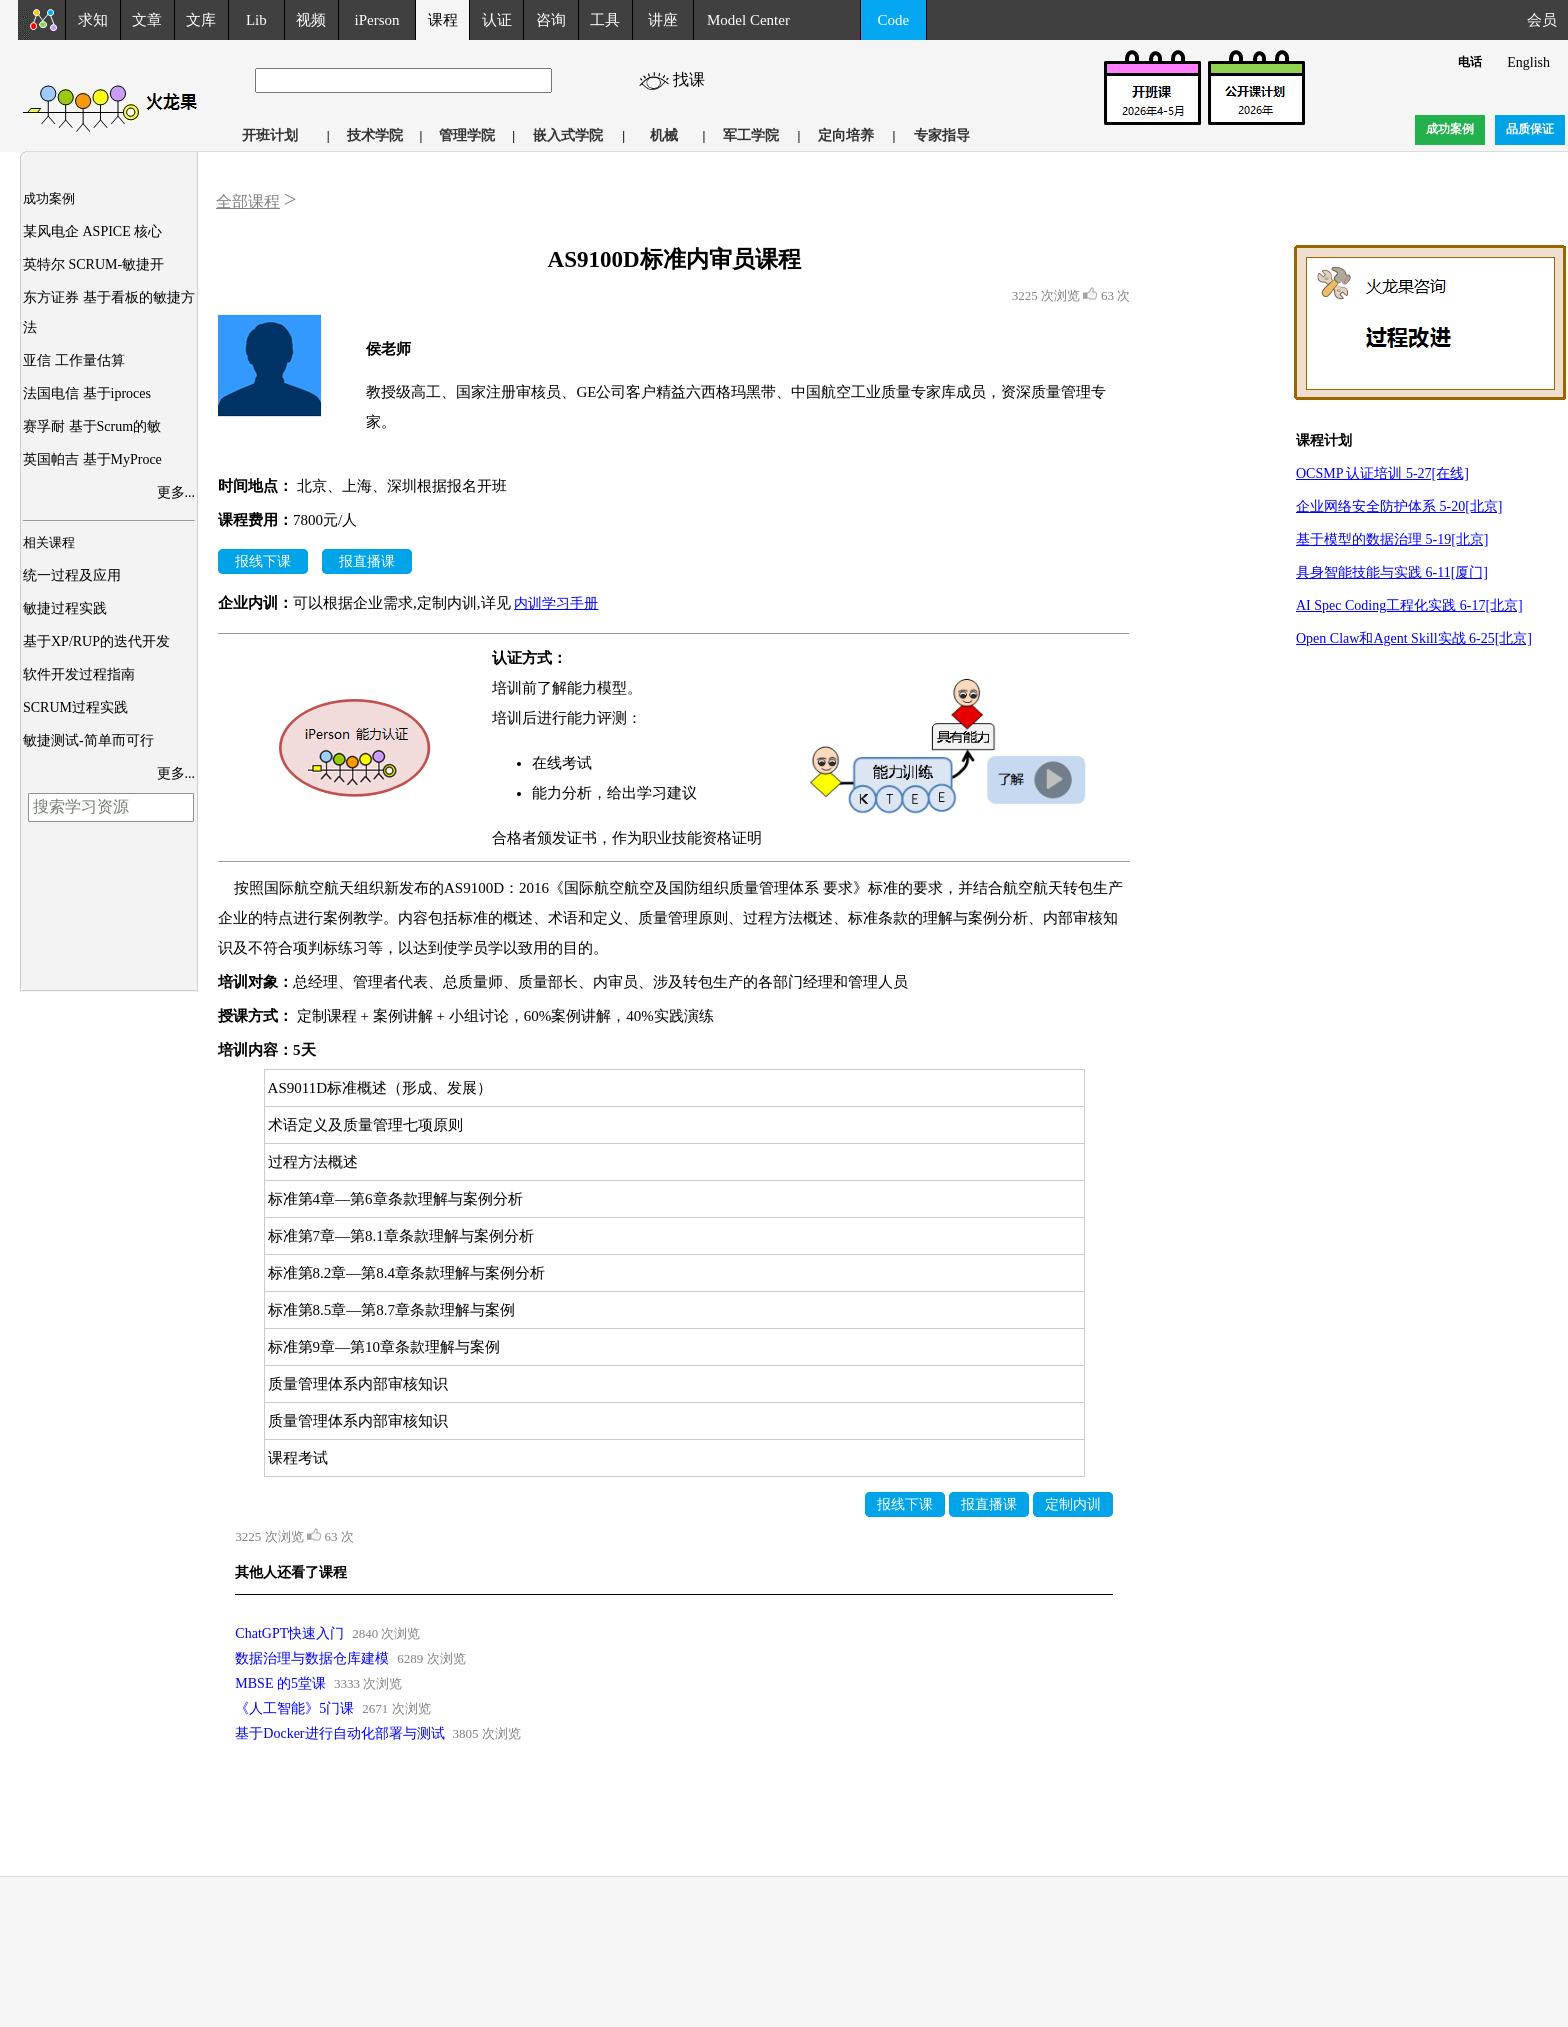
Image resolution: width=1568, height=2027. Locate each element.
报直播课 (367, 561)
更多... (176, 492)
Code (894, 20)
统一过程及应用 (72, 575)
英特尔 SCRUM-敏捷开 (93, 264)
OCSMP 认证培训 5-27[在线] (1382, 473)
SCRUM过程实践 (75, 707)
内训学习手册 (556, 603)
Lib (256, 20)
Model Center (748, 20)
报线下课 (263, 561)
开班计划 (270, 135)
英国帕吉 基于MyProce (92, 459)
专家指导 (942, 135)
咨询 (551, 20)
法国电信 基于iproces (87, 393)
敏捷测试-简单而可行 (88, 740)
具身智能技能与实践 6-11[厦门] (1392, 572)
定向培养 (846, 135)
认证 (497, 20)
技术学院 (375, 135)
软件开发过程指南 (79, 674)
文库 (201, 20)
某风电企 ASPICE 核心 (92, 231)
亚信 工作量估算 (74, 360)
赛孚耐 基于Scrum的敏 (92, 426)
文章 (147, 20)
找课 (697, 79)
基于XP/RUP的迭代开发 (96, 641)
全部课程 (248, 201)
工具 (605, 20)
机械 (664, 135)
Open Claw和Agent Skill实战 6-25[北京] (1414, 638)
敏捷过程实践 (65, 608)
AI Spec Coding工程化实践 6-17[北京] (1409, 605)
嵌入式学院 (568, 135)
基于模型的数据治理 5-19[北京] (1392, 539)
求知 (93, 20)
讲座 (663, 20)
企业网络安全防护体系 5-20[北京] (1399, 506)
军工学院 (751, 135)
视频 (311, 20)
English (1528, 62)
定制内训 (1073, 1504)
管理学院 (467, 135)
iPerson (377, 20)
